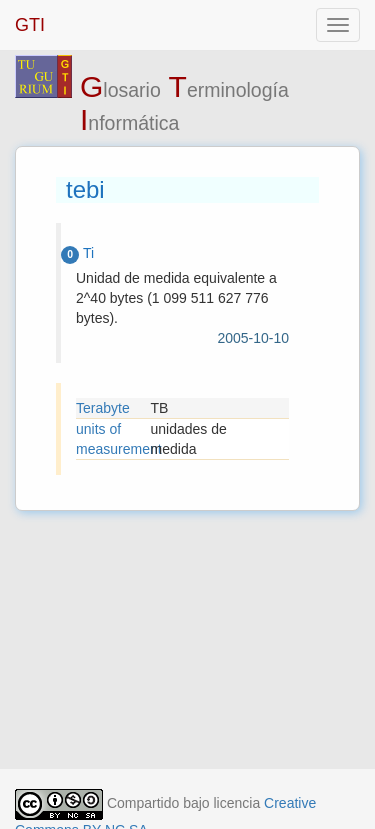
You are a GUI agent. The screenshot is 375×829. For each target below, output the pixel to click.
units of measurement (113, 439)
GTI (30, 25)
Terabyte (103, 408)
